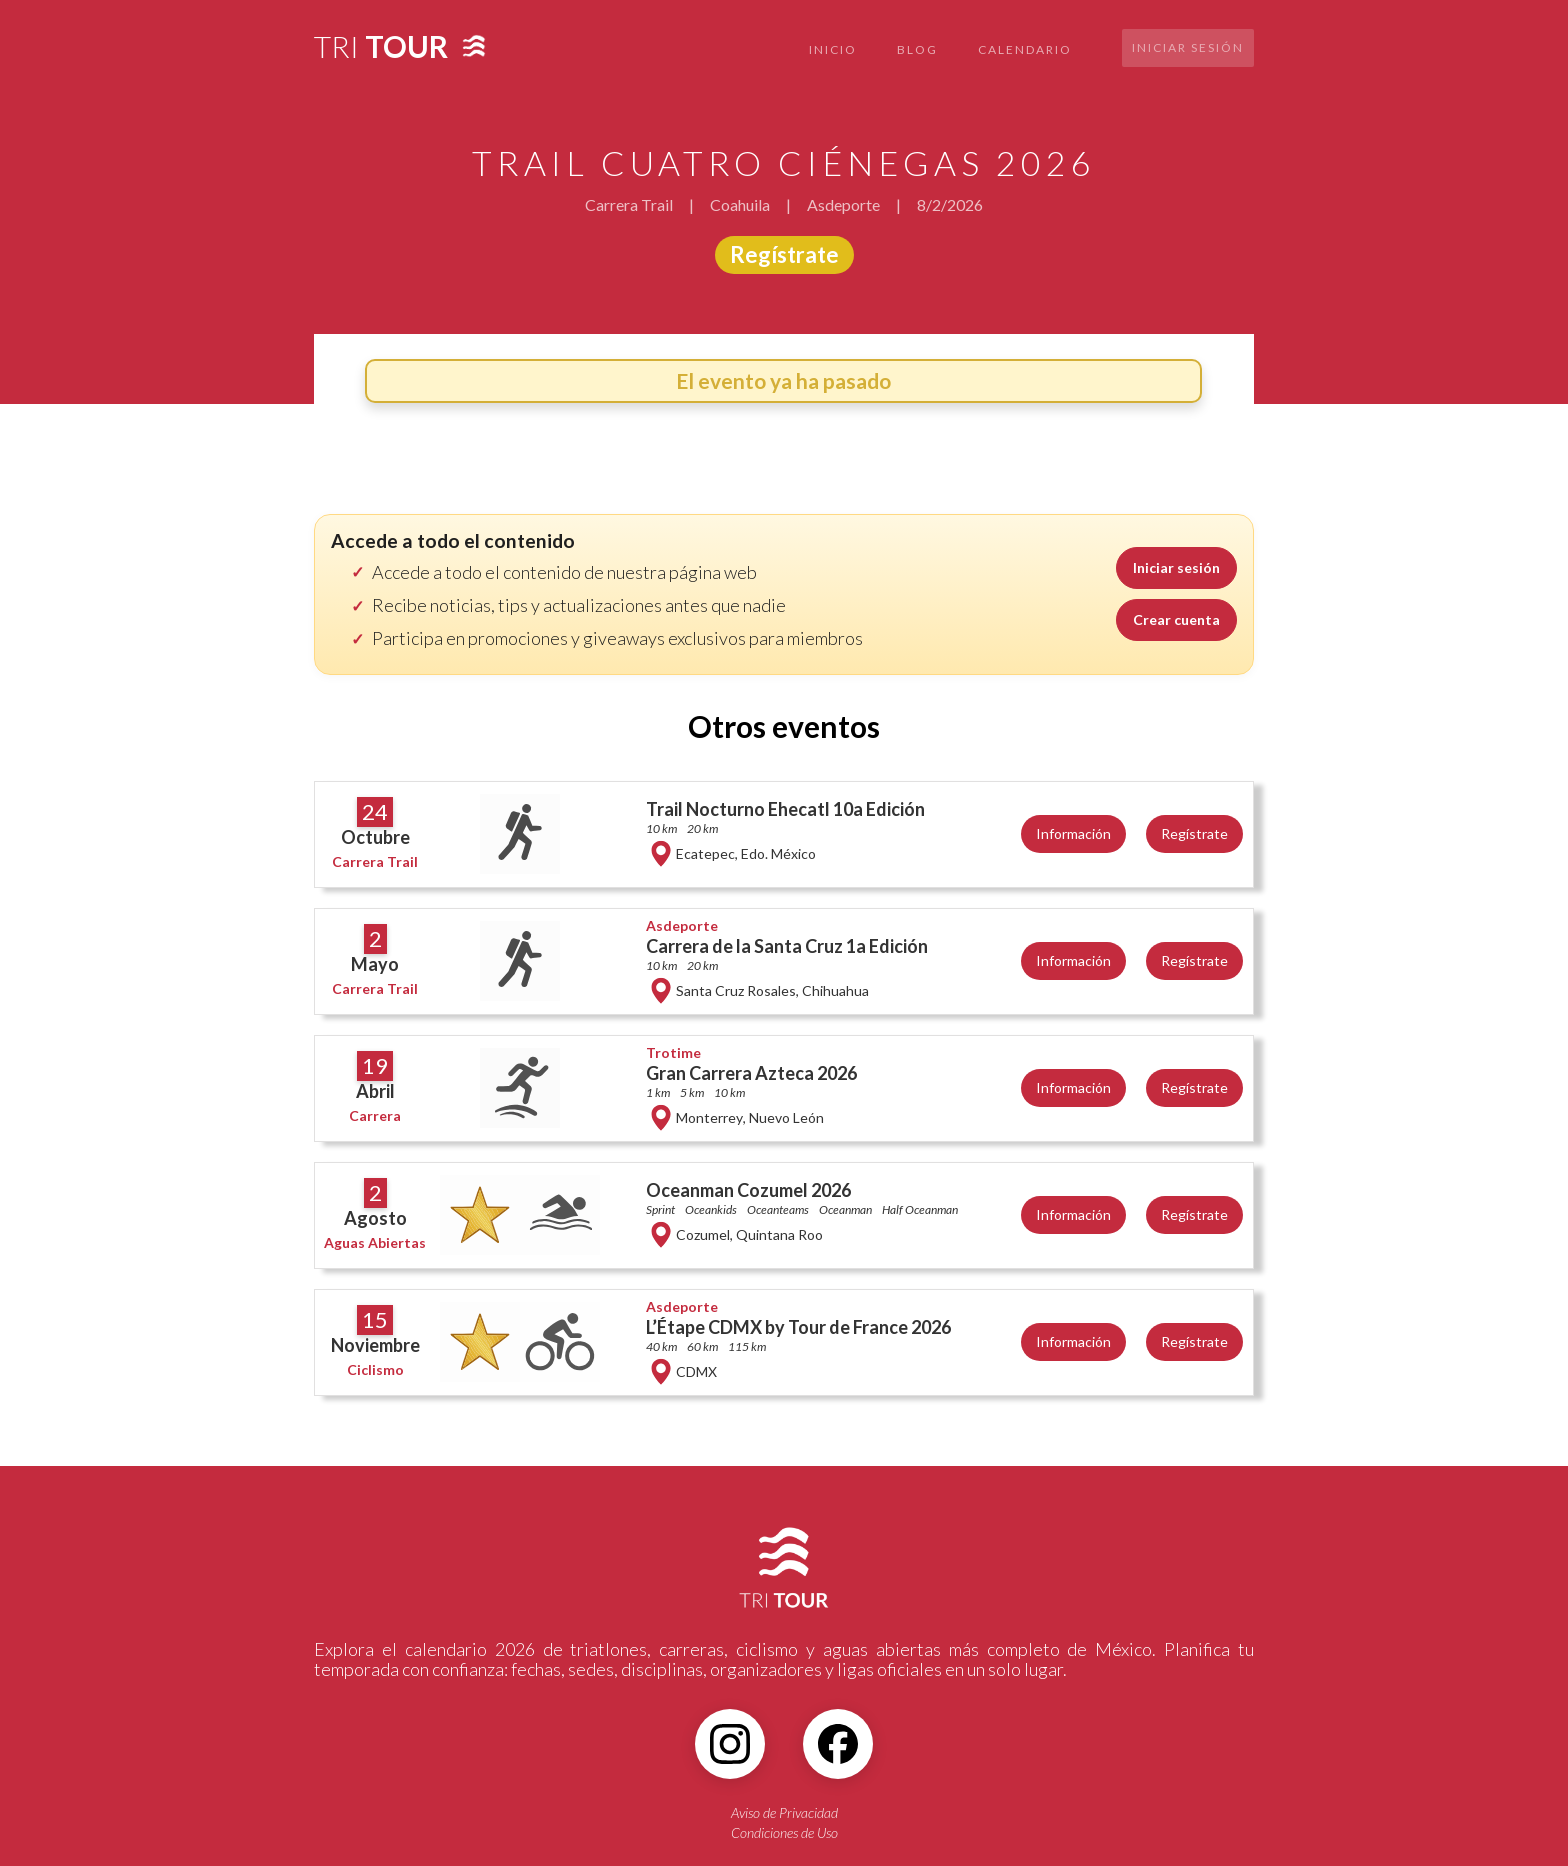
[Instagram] (730, 1744)
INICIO (833, 49)
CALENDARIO (1025, 49)
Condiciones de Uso (784, 1832)
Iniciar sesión (1188, 47)
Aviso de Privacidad (784, 1812)
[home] (381, 40)
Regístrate (784, 254)
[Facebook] (838, 1744)
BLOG (917, 49)
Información (1073, 833)
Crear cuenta (1176, 619)
